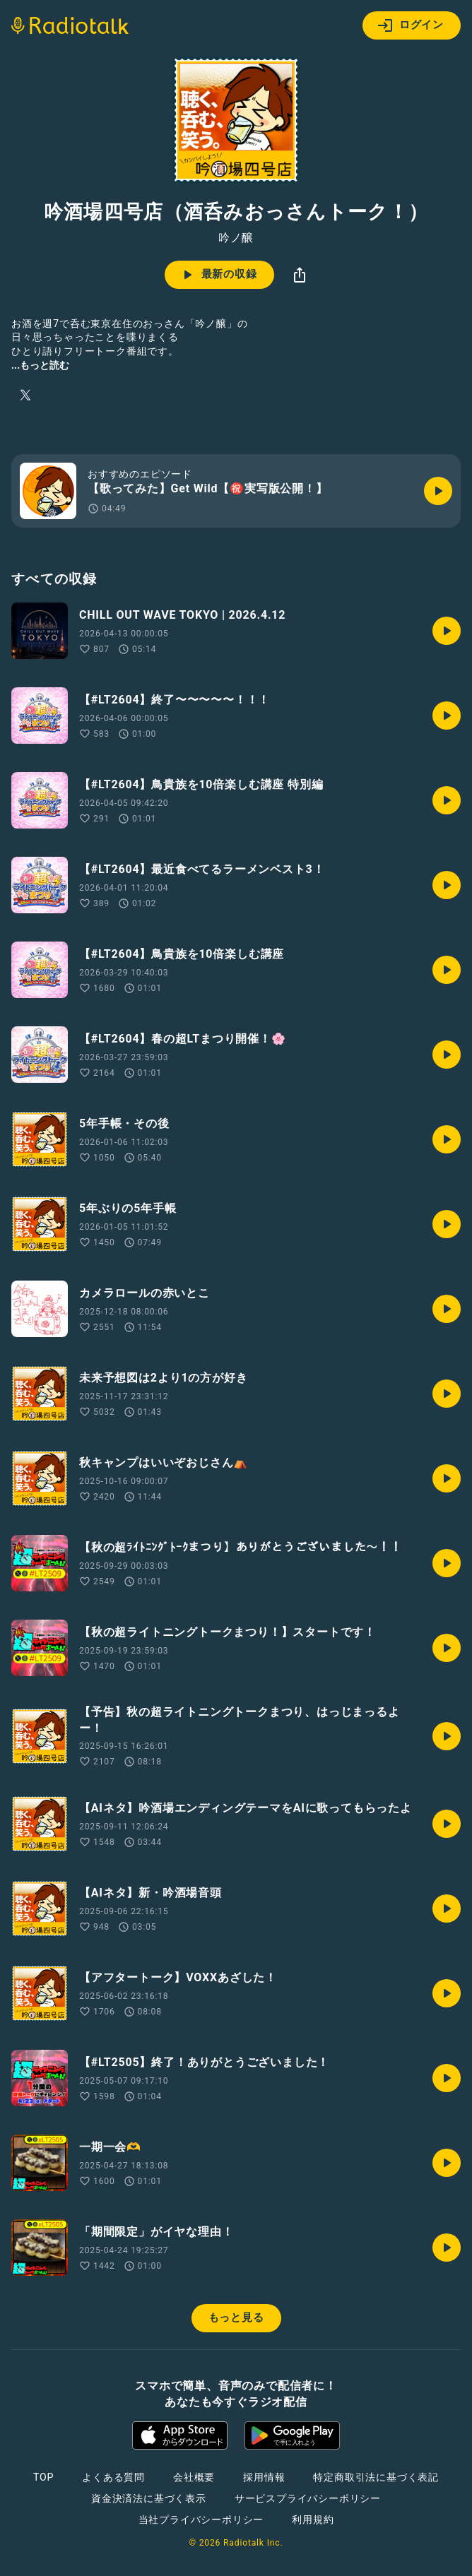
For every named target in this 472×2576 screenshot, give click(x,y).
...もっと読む (40, 365)
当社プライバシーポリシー (201, 2519)
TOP (43, 2477)
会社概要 (194, 2477)
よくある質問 (113, 2477)
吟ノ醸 (236, 238)
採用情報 (264, 2477)
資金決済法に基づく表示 (148, 2498)
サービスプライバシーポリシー (308, 2498)
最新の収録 (218, 274)
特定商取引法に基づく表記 (376, 2477)
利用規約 (313, 2519)
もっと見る (236, 2317)
